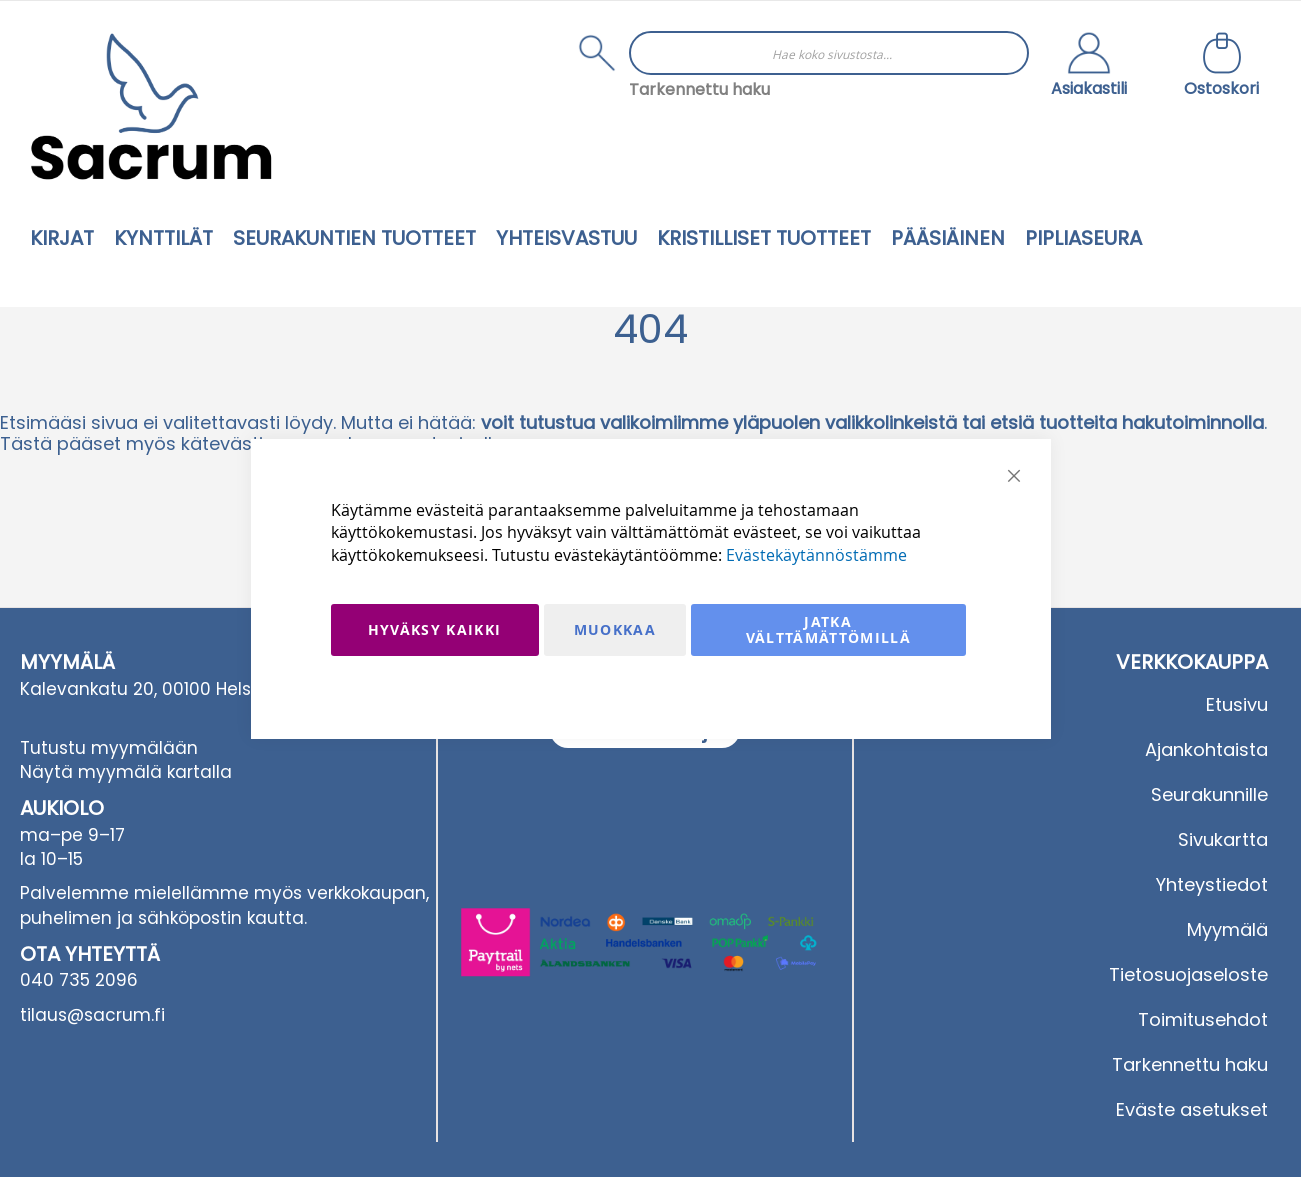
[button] (1089, 67)
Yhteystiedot (1212, 884)
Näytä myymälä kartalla (126, 772)
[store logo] (151, 106)
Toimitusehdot (1203, 1019)
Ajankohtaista (1206, 749)
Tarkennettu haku (699, 89)
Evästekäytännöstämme (816, 555)
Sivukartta (1223, 839)
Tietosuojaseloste (1188, 974)
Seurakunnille (1209, 794)
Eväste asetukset (1192, 1109)
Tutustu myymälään (109, 748)
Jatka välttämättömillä (829, 629)
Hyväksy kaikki (435, 629)
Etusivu (1237, 704)
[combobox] (829, 53)
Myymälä (1227, 929)
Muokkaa (615, 629)
